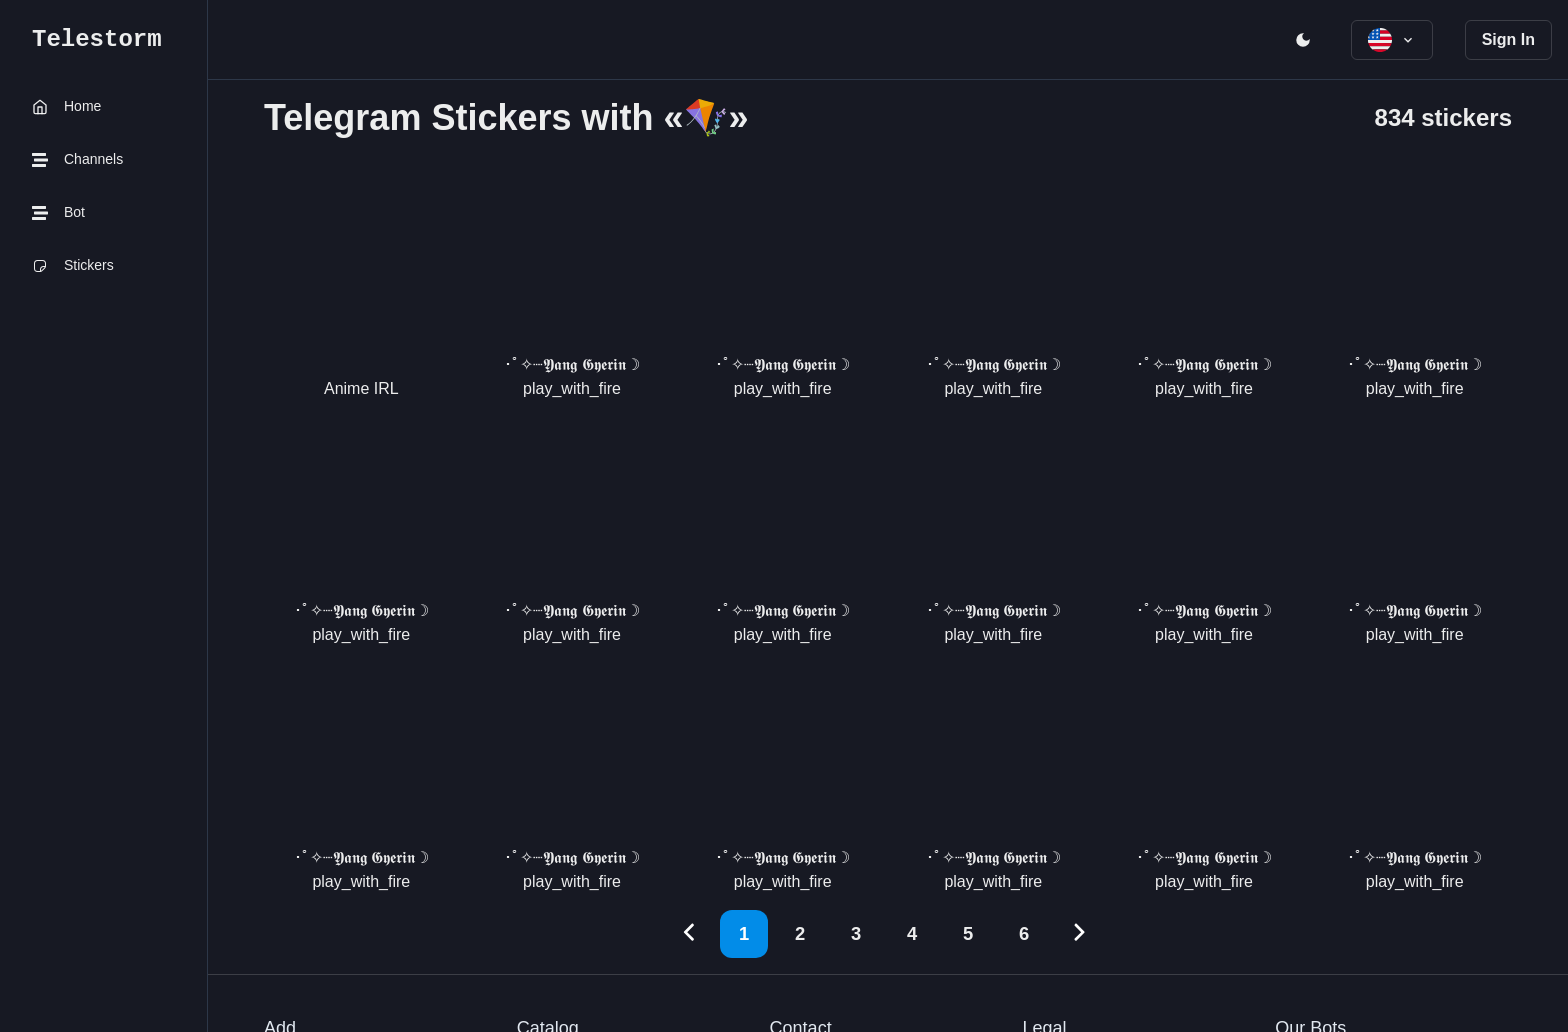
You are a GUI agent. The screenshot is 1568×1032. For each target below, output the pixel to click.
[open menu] (1303, 40)
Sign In (1508, 39)
